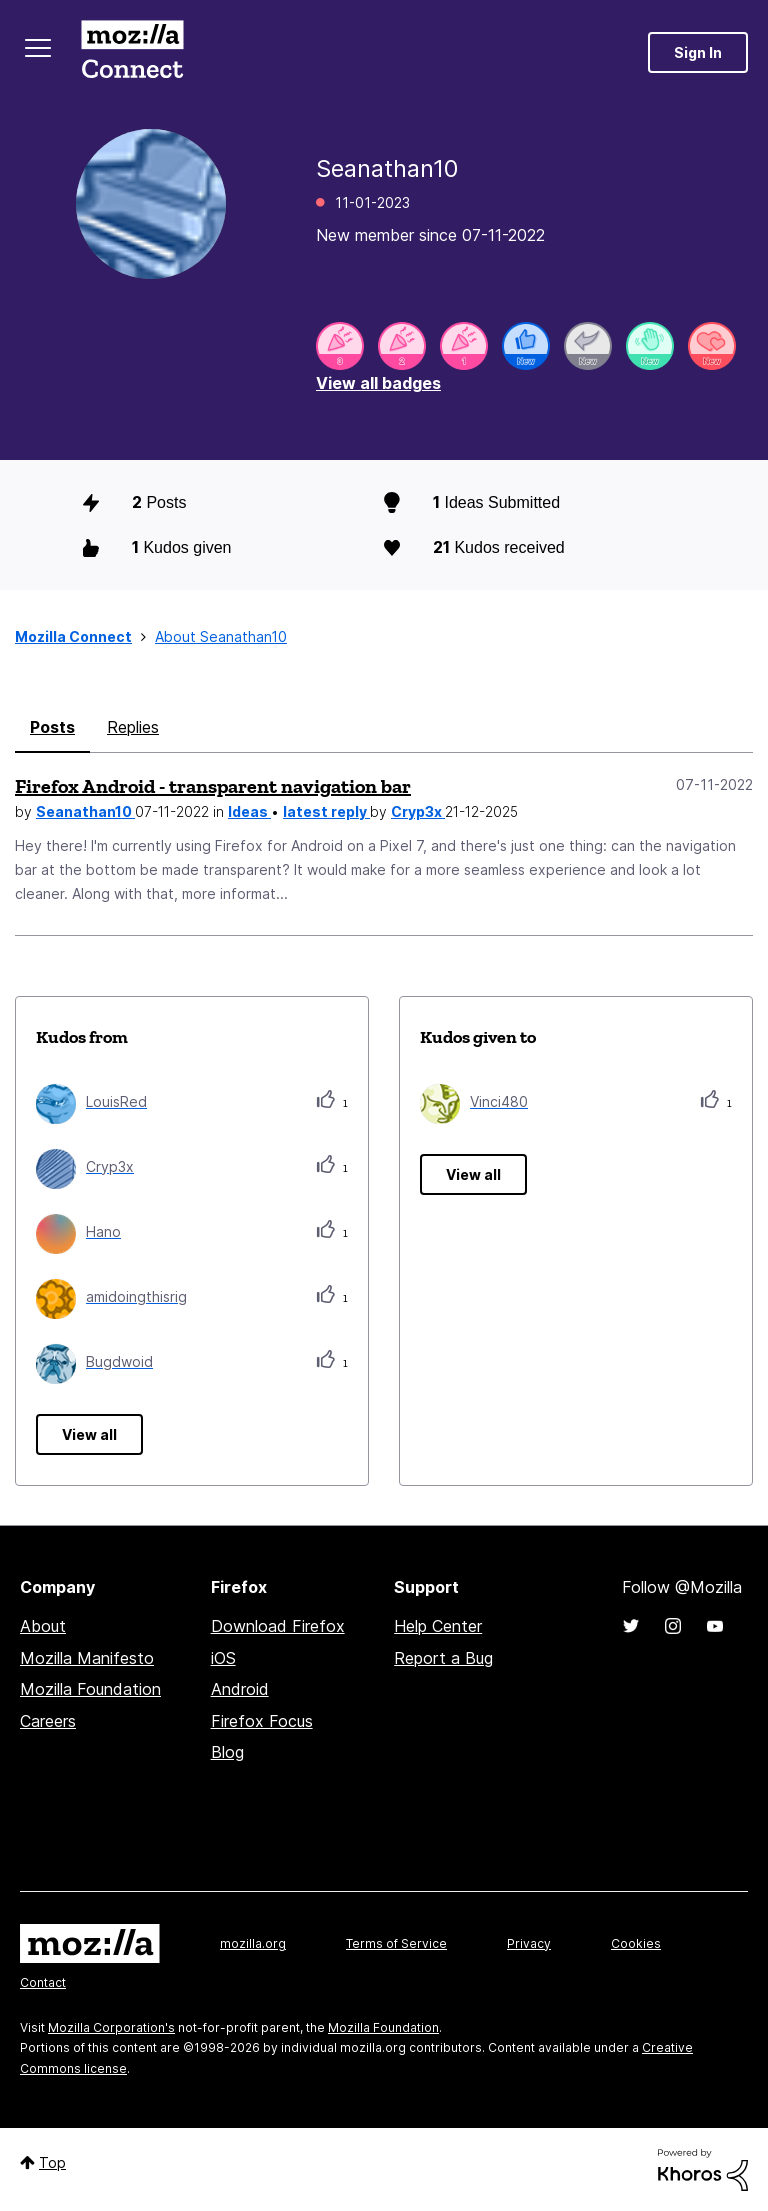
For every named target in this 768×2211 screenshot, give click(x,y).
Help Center (438, 1626)
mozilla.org (253, 1943)
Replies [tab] (133, 727)
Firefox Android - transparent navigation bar (213, 786)
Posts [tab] (52, 727)
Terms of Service (396, 1943)
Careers (48, 1721)
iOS (223, 1658)
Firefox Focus (262, 1721)
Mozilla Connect (132, 52)
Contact (43, 1982)
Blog (227, 1752)
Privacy (529, 1943)
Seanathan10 (85, 811)
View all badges (378, 383)
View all (89, 1434)
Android (240, 1689)
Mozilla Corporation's (111, 2027)
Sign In (698, 52)
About (43, 1626)
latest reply (326, 811)
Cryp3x (418, 811)
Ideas (249, 811)
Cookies (636, 1943)
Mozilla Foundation (90, 1689)
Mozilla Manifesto (87, 1658)
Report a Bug (443, 1658)
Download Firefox (278, 1626)
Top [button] (52, 2162)
